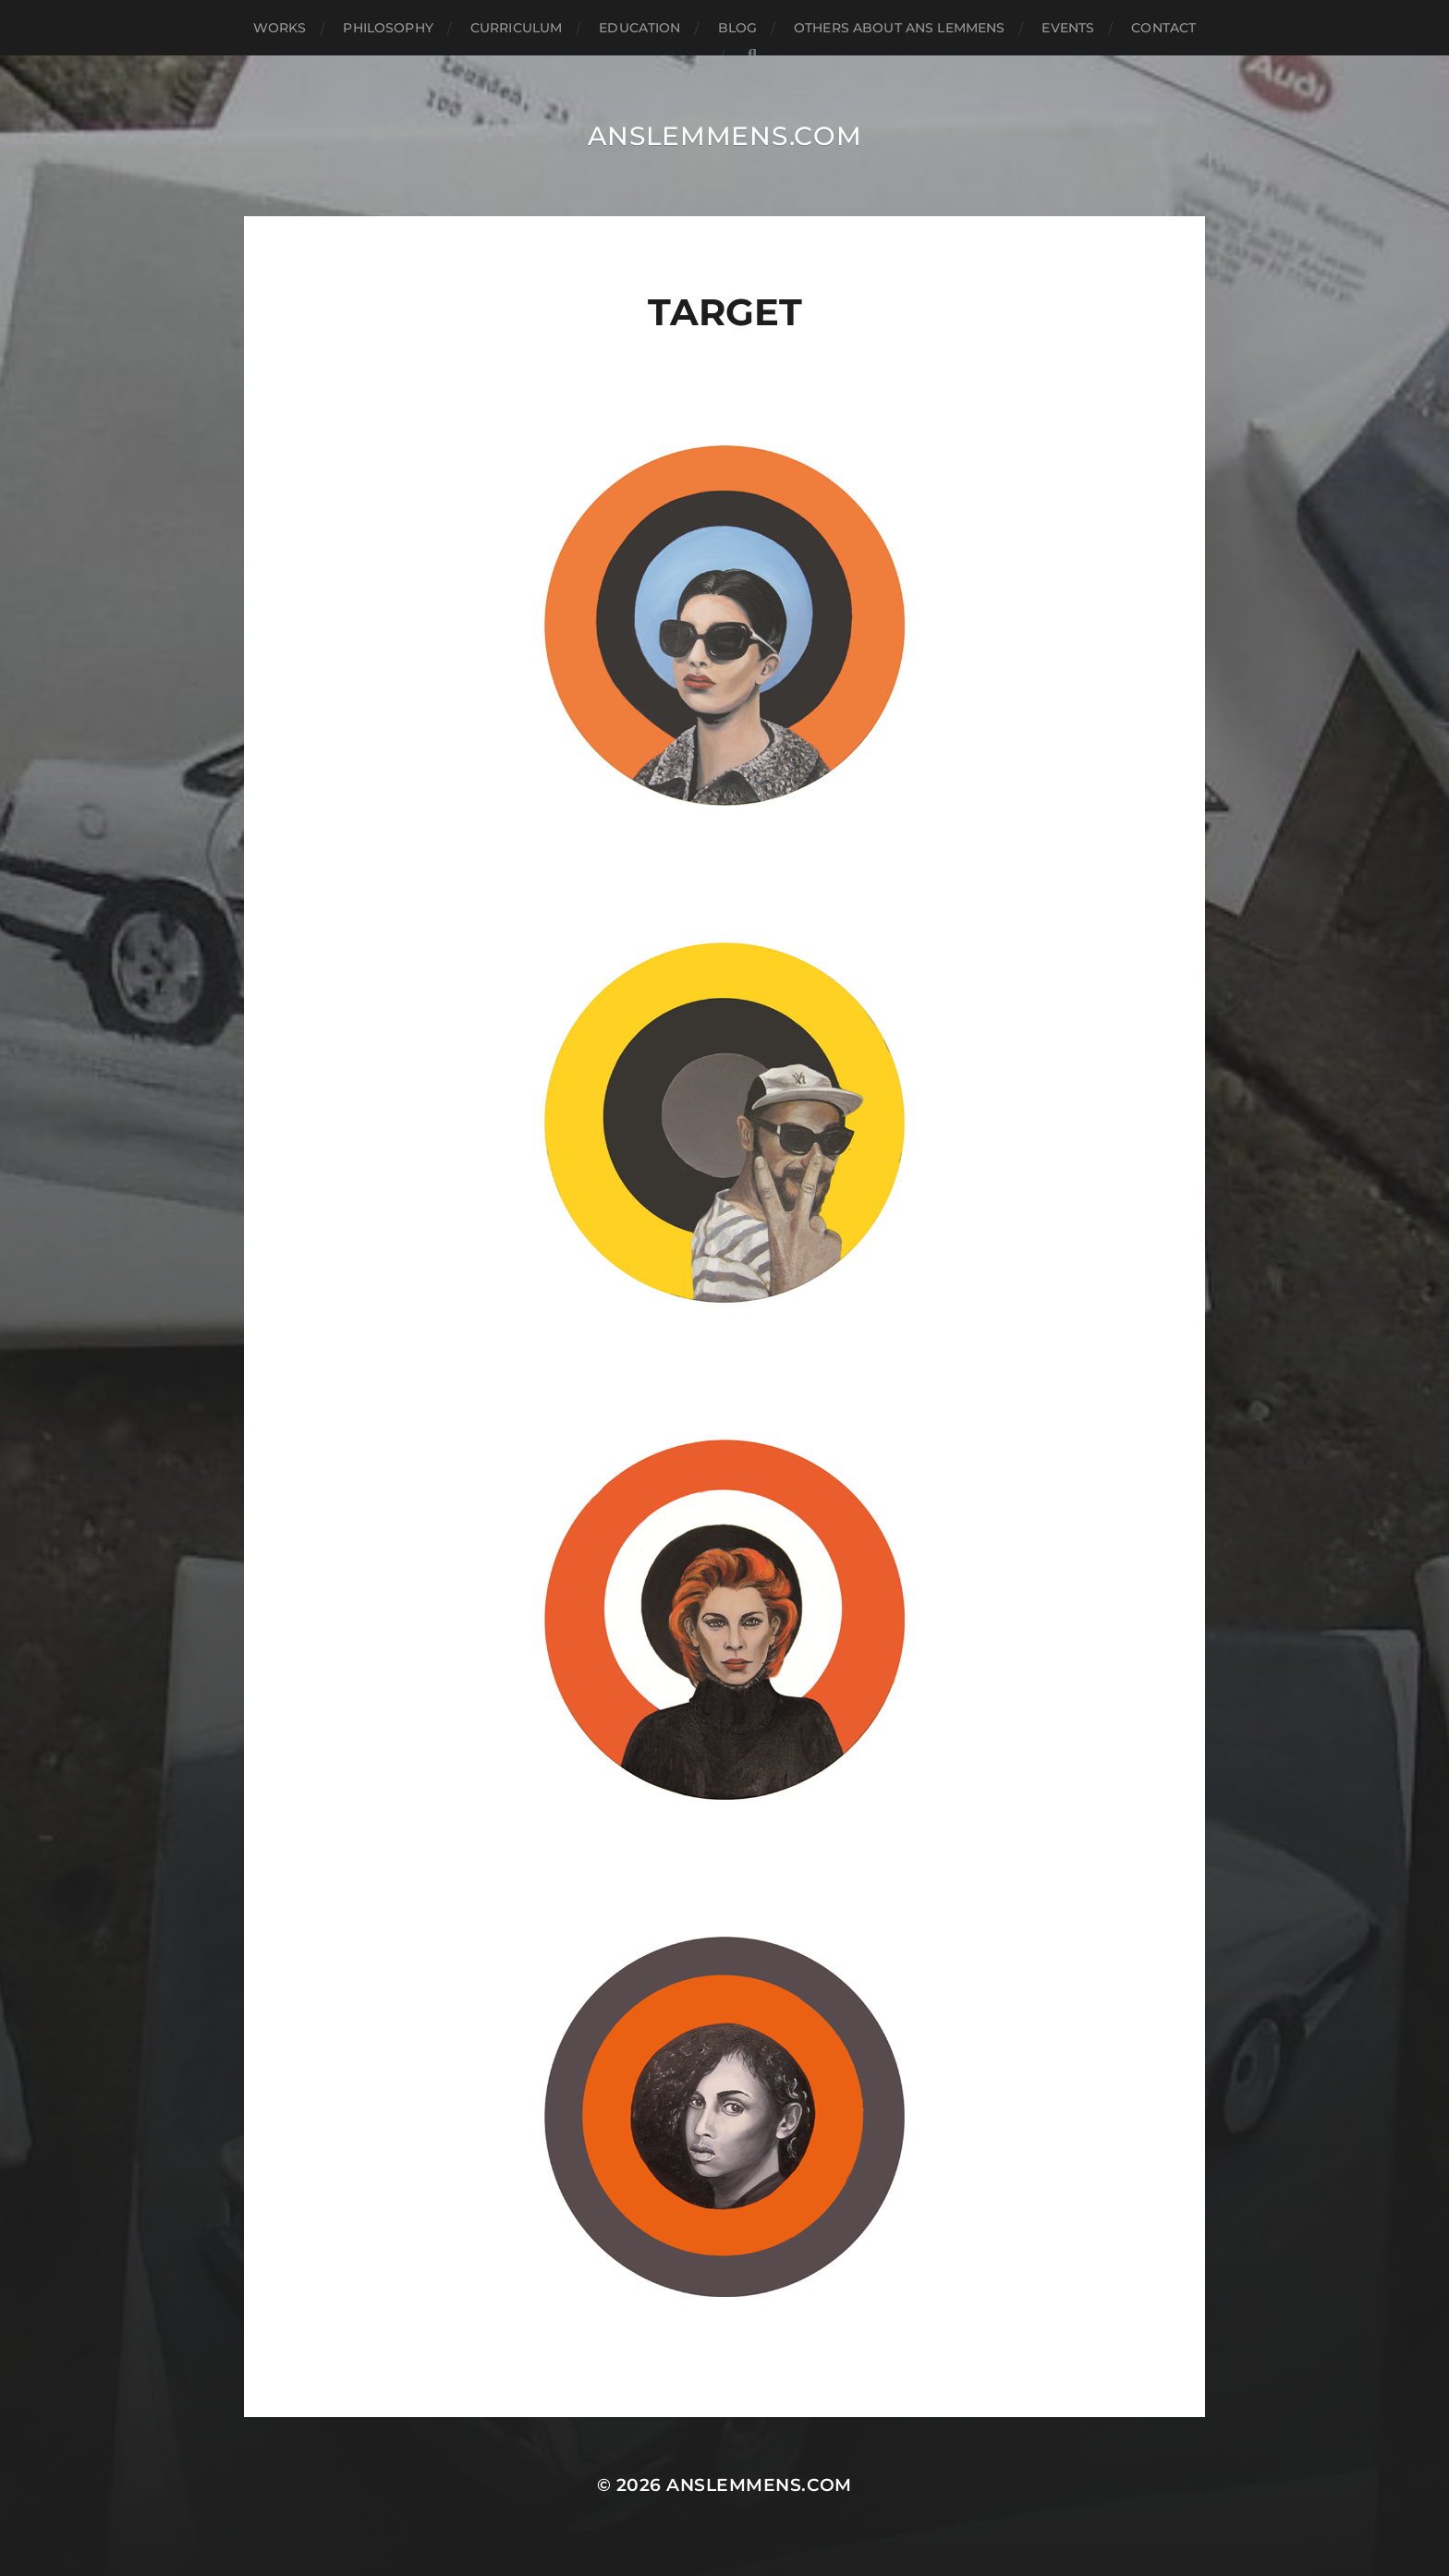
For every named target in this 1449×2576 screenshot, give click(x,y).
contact (1163, 27)
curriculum (516, 27)
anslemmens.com (725, 136)
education (639, 27)
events (1067, 27)
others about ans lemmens (899, 27)
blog (738, 27)
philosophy (387, 27)
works (280, 27)
